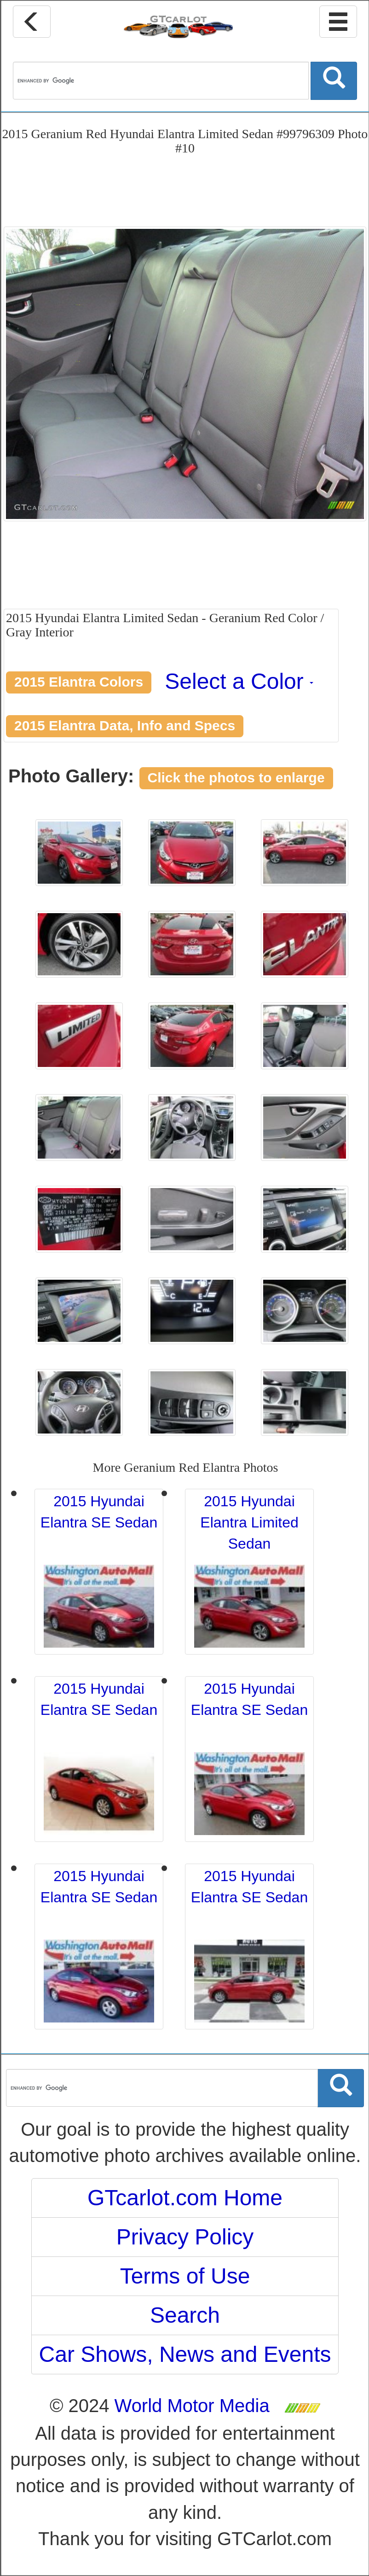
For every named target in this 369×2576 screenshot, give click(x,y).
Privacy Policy (185, 2237)
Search (185, 2315)
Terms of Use (185, 2276)
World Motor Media (192, 2405)
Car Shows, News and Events (185, 2354)
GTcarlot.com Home (185, 2198)
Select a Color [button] (239, 681)
